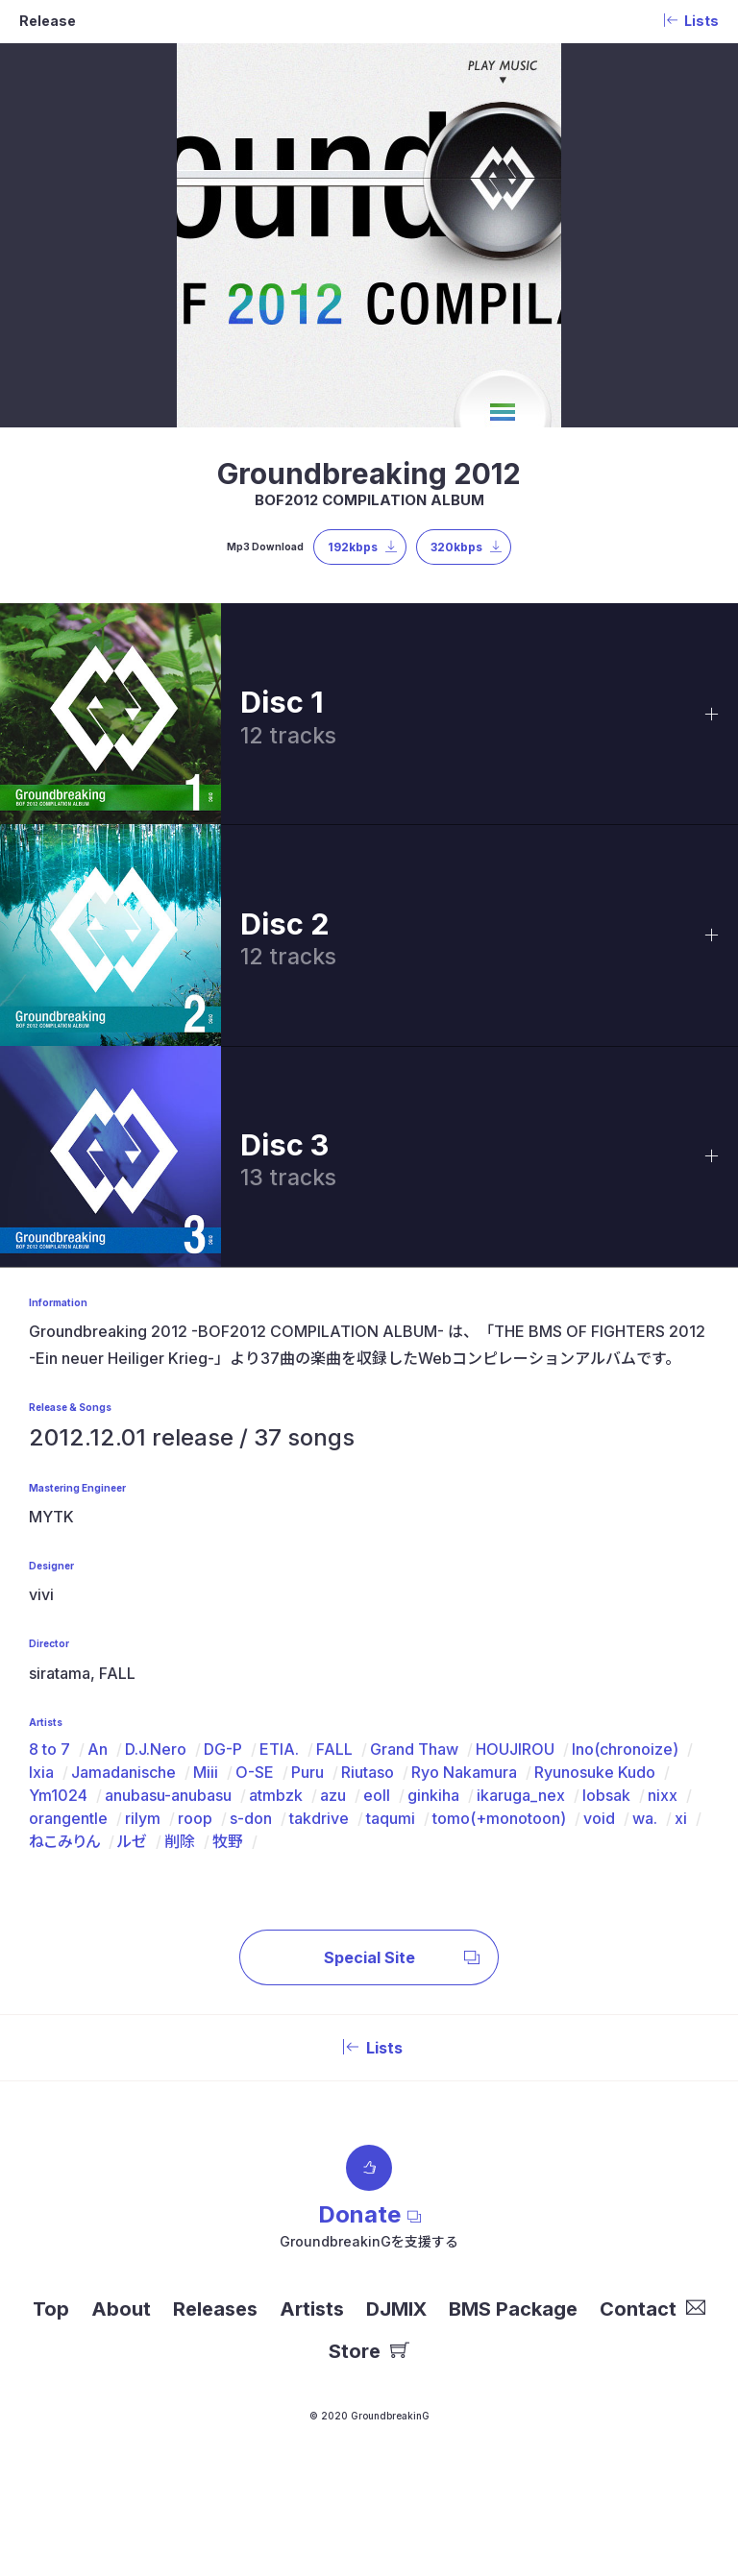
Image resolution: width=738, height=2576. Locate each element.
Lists (369, 2047)
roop (195, 1818)
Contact (652, 2309)
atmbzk (276, 1795)
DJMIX (396, 2309)
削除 (179, 1841)
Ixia (41, 1772)
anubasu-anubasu (168, 1795)
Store (369, 2351)
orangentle (68, 1818)
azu (333, 1795)
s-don (251, 1818)
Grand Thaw (414, 1749)
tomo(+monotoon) (499, 1818)
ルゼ (132, 1841)
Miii (205, 1772)
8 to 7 (49, 1749)
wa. (644, 1818)
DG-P (223, 1749)
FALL (334, 1749)
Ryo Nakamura (464, 1772)
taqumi (390, 1818)
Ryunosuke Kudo (594, 1772)
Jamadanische (123, 1772)
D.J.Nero (155, 1749)
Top (51, 2309)
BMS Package (513, 2309)
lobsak (606, 1795)
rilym (142, 1818)
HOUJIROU (515, 1749)
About (121, 2309)
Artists (312, 2309)
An (97, 1749)
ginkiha (433, 1795)
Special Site (402, 1957)
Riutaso (367, 1772)
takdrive (319, 1818)
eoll (376, 1795)
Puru (307, 1772)
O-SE (254, 1772)
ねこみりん (64, 1841)
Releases (215, 2309)
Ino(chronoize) (625, 1749)
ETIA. (279, 1749)
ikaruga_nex (521, 1795)
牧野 (227, 1841)
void (599, 1818)
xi (681, 1818)
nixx (662, 1795)
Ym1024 (58, 1795)
